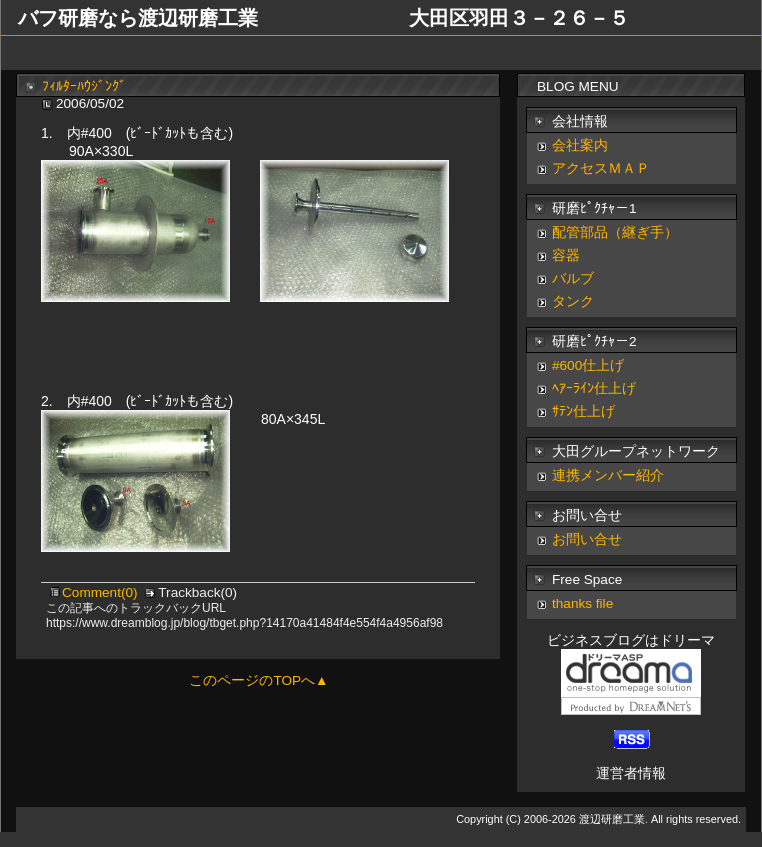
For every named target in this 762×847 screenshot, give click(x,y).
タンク (573, 301)
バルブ (573, 278)
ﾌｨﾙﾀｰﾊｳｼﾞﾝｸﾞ (84, 86)
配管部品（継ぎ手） (615, 232)
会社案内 (580, 145)
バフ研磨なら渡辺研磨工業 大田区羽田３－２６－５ (323, 18)
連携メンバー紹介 (608, 475)
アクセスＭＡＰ (601, 168)
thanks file (582, 603)
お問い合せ (587, 539)
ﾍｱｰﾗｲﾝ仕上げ (594, 388)
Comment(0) (101, 592)
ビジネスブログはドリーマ (631, 640)
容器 (566, 255)
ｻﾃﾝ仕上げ (583, 411)
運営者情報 (631, 773)
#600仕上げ (588, 365)
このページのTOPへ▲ (258, 680)
